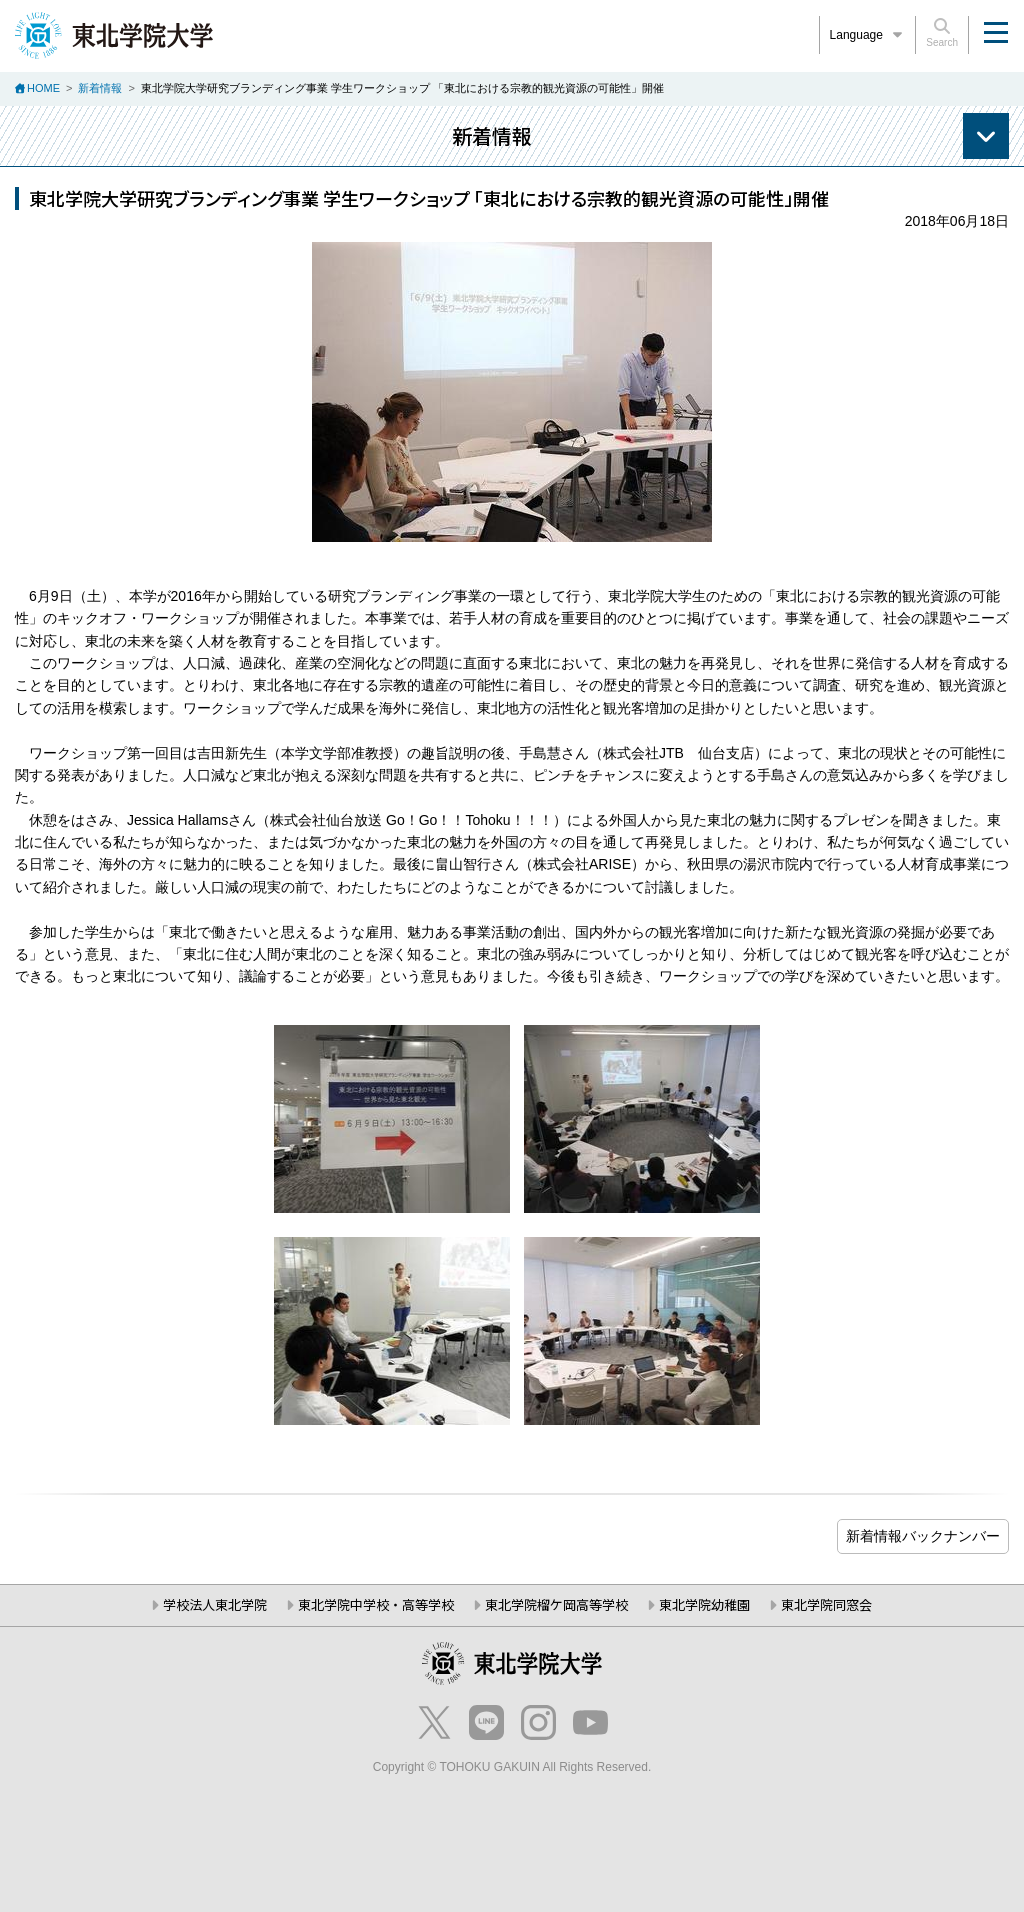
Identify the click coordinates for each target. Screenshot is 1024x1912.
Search (942, 33)
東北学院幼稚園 (704, 1604)
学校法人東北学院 (215, 1604)
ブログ (923, 1536)
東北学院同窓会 (826, 1604)
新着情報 (100, 88)
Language (868, 35)
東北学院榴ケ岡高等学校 (556, 1604)
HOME (43, 88)
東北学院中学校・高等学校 (376, 1604)
